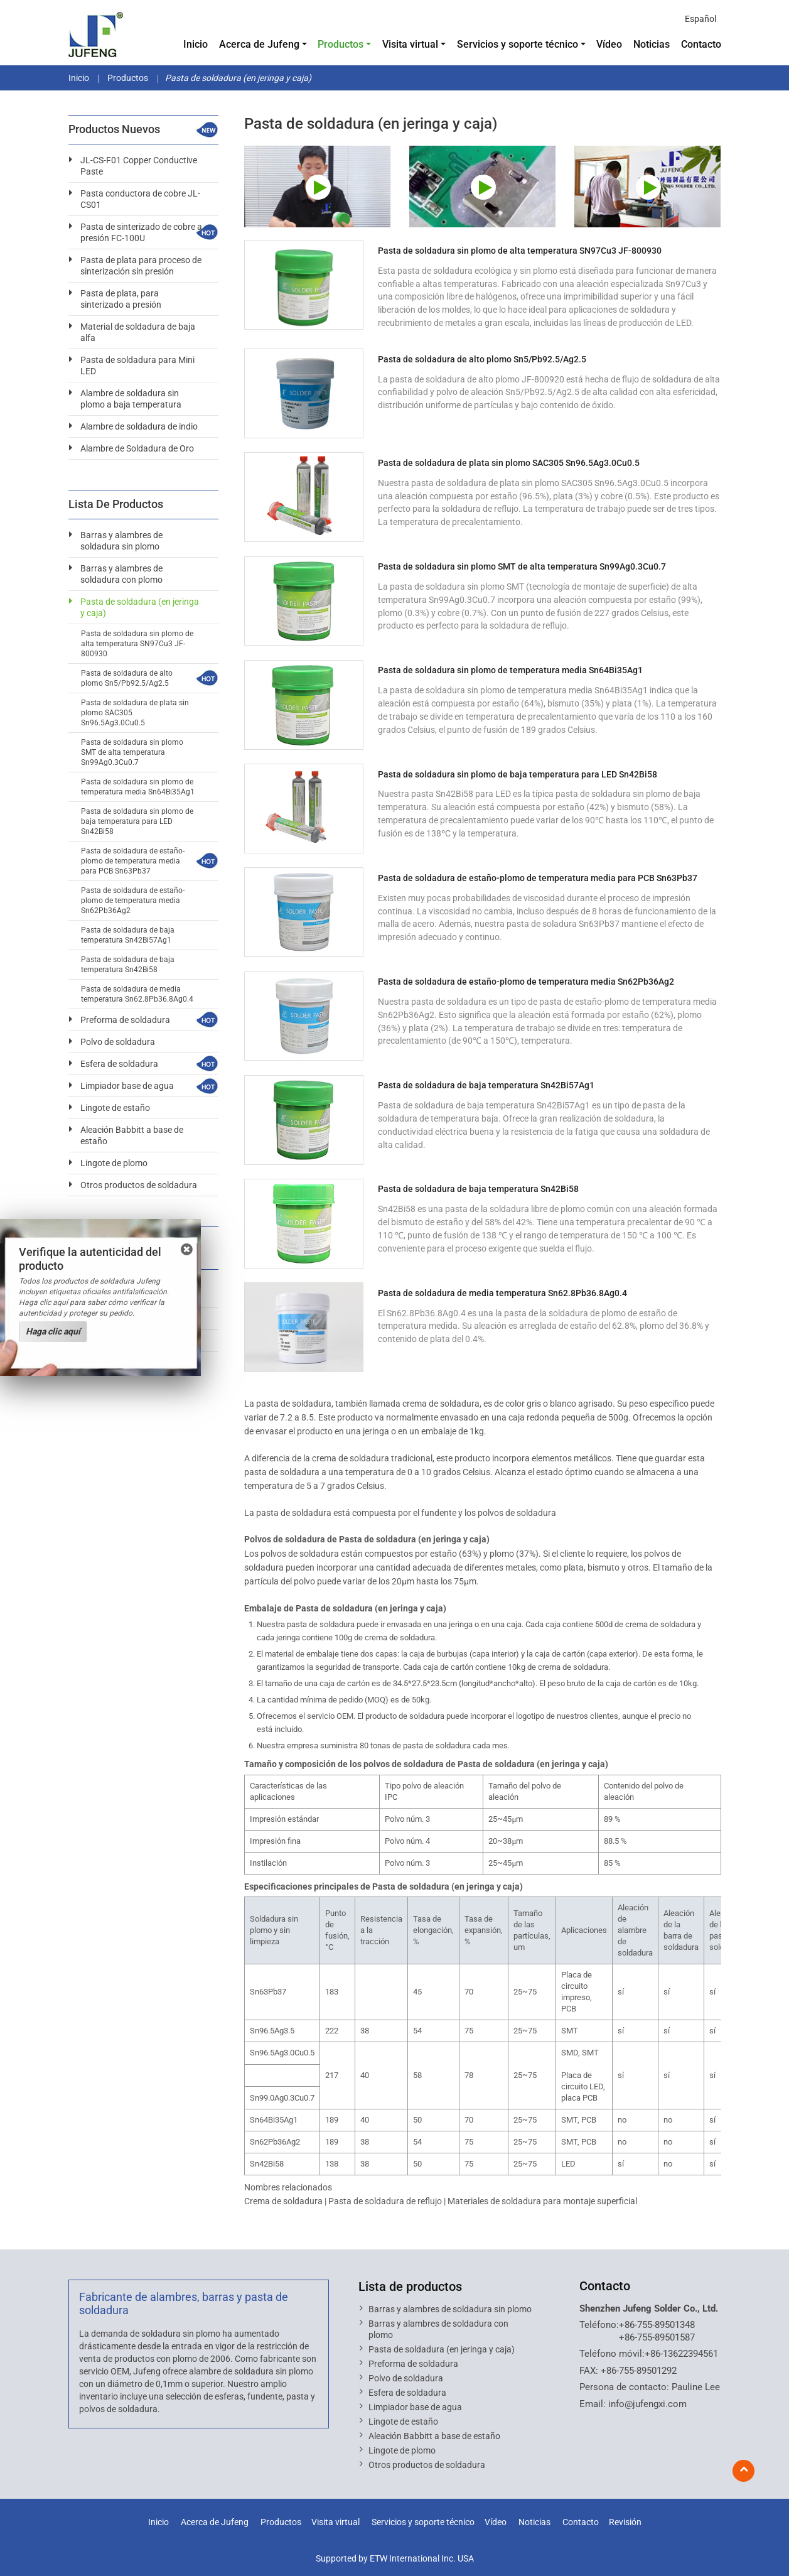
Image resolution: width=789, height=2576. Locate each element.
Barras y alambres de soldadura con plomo (121, 574)
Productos (126, 78)
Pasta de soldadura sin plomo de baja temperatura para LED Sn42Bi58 (517, 774)
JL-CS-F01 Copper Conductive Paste (138, 165)
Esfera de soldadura (119, 1064)
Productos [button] (340, 44)
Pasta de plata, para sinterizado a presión (120, 299)
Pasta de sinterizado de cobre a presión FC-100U (141, 232)
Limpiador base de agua (127, 1086)
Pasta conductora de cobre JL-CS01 (140, 199)
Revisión (625, 2522)
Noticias (651, 44)
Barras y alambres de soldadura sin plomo (121, 540)
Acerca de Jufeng (215, 2522)
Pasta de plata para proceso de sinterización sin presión (140, 265)
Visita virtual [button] (410, 44)
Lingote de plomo (114, 1163)
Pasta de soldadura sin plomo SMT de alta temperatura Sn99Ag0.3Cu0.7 (522, 566)
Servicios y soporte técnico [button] (517, 44)
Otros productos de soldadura (138, 1185)
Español (700, 19)
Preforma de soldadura (125, 1020)
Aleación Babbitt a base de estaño (131, 1135)
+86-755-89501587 (657, 2337)
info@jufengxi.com (647, 2404)
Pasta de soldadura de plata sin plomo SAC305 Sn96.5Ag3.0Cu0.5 (509, 463)
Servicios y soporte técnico (423, 2522)
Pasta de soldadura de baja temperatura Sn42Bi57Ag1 (486, 1085)
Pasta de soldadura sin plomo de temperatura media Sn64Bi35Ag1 (510, 670)
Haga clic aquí (53, 1331)
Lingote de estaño (115, 1108)
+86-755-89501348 (657, 2324)
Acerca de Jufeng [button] (259, 44)
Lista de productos (410, 2286)
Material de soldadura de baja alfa (137, 332)
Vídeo (609, 44)
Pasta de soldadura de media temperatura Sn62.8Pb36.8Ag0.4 (502, 1293)
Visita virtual (335, 2522)
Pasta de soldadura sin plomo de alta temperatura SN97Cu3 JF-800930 (520, 251)
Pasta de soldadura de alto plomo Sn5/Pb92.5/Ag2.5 (482, 359)
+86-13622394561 (681, 2353)
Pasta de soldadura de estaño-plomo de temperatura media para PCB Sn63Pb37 (537, 878)
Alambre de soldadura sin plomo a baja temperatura (130, 398)
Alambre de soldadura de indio (139, 426)
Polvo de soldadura (117, 1042)
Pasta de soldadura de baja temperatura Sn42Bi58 (478, 1189)
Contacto (701, 44)
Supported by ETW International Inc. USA (395, 2558)
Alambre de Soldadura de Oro (137, 448)
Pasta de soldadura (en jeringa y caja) (139, 607)
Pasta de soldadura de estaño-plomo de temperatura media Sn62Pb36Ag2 (526, 982)
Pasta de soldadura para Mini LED (137, 365)
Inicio (195, 44)
